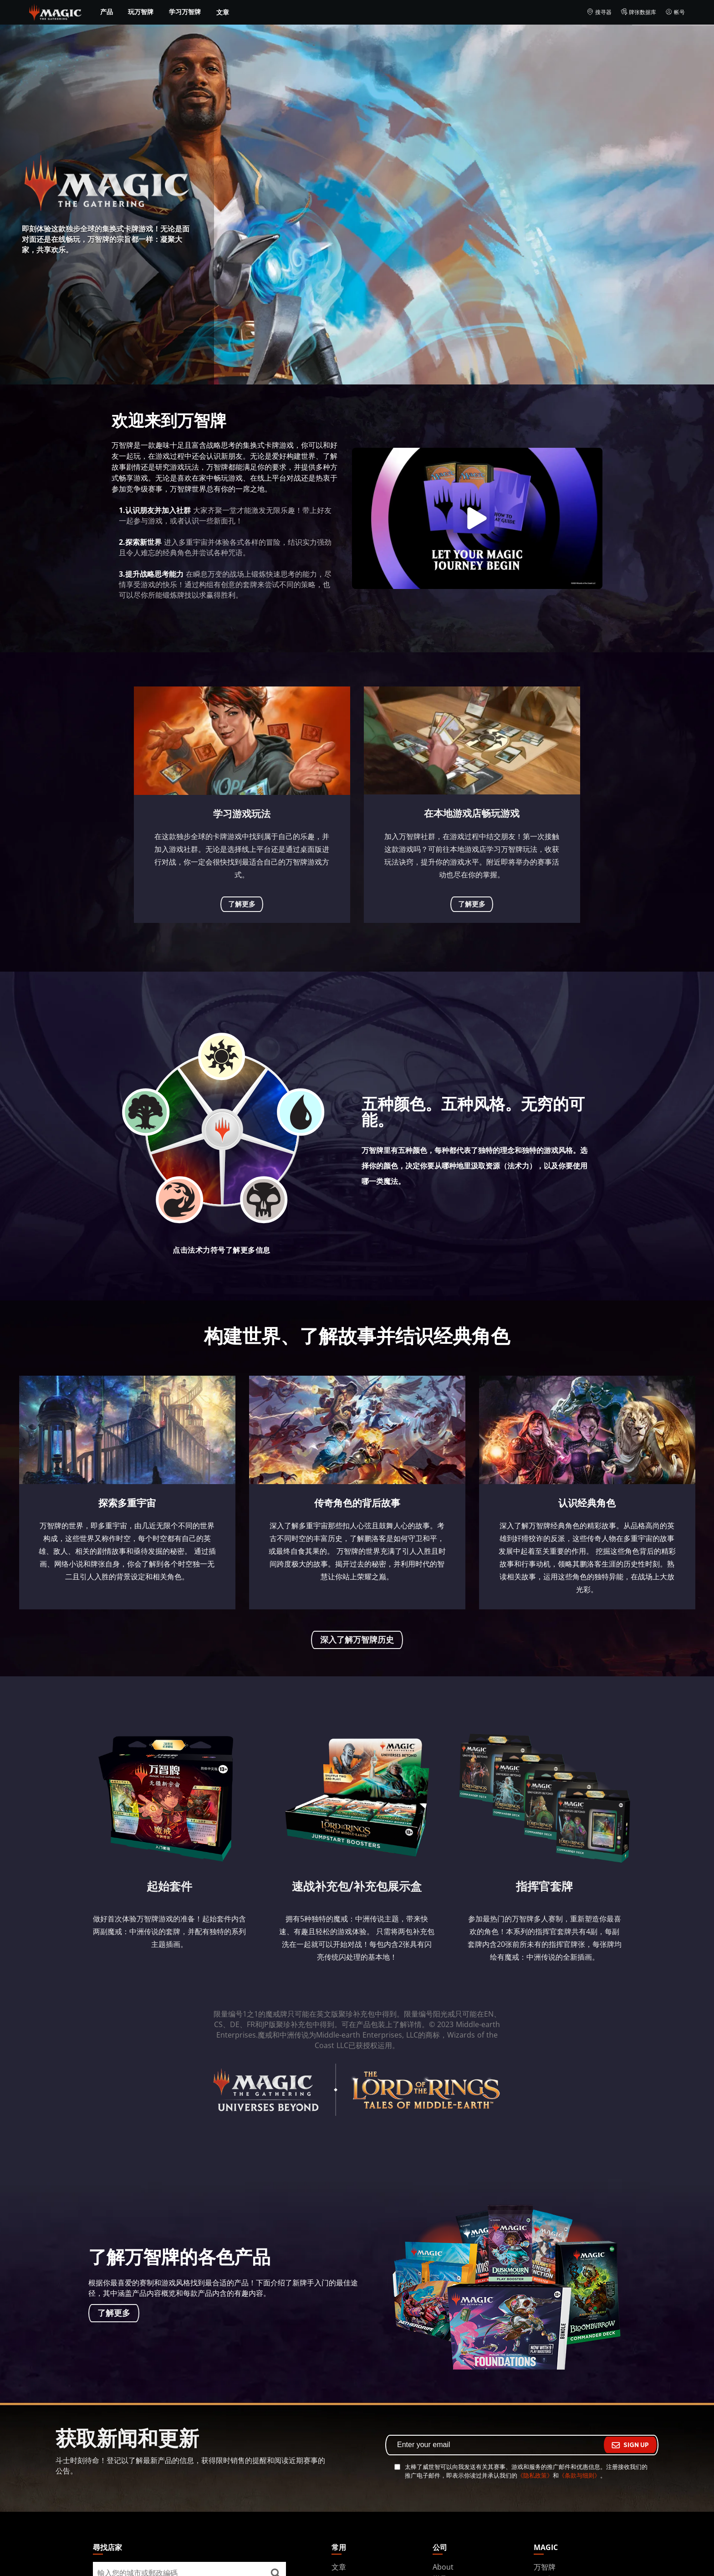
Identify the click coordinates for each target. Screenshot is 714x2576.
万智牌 (545, 2567)
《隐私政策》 (535, 2475)
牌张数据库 (639, 12)
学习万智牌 (185, 11)
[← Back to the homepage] (55, 11)
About (443, 2567)
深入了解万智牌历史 (357, 1640)
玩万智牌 (140, 11)
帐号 (675, 12)
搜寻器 (599, 12)
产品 (106, 11)
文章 (222, 12)
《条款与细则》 (579, 2475)
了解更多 (241, 904)
